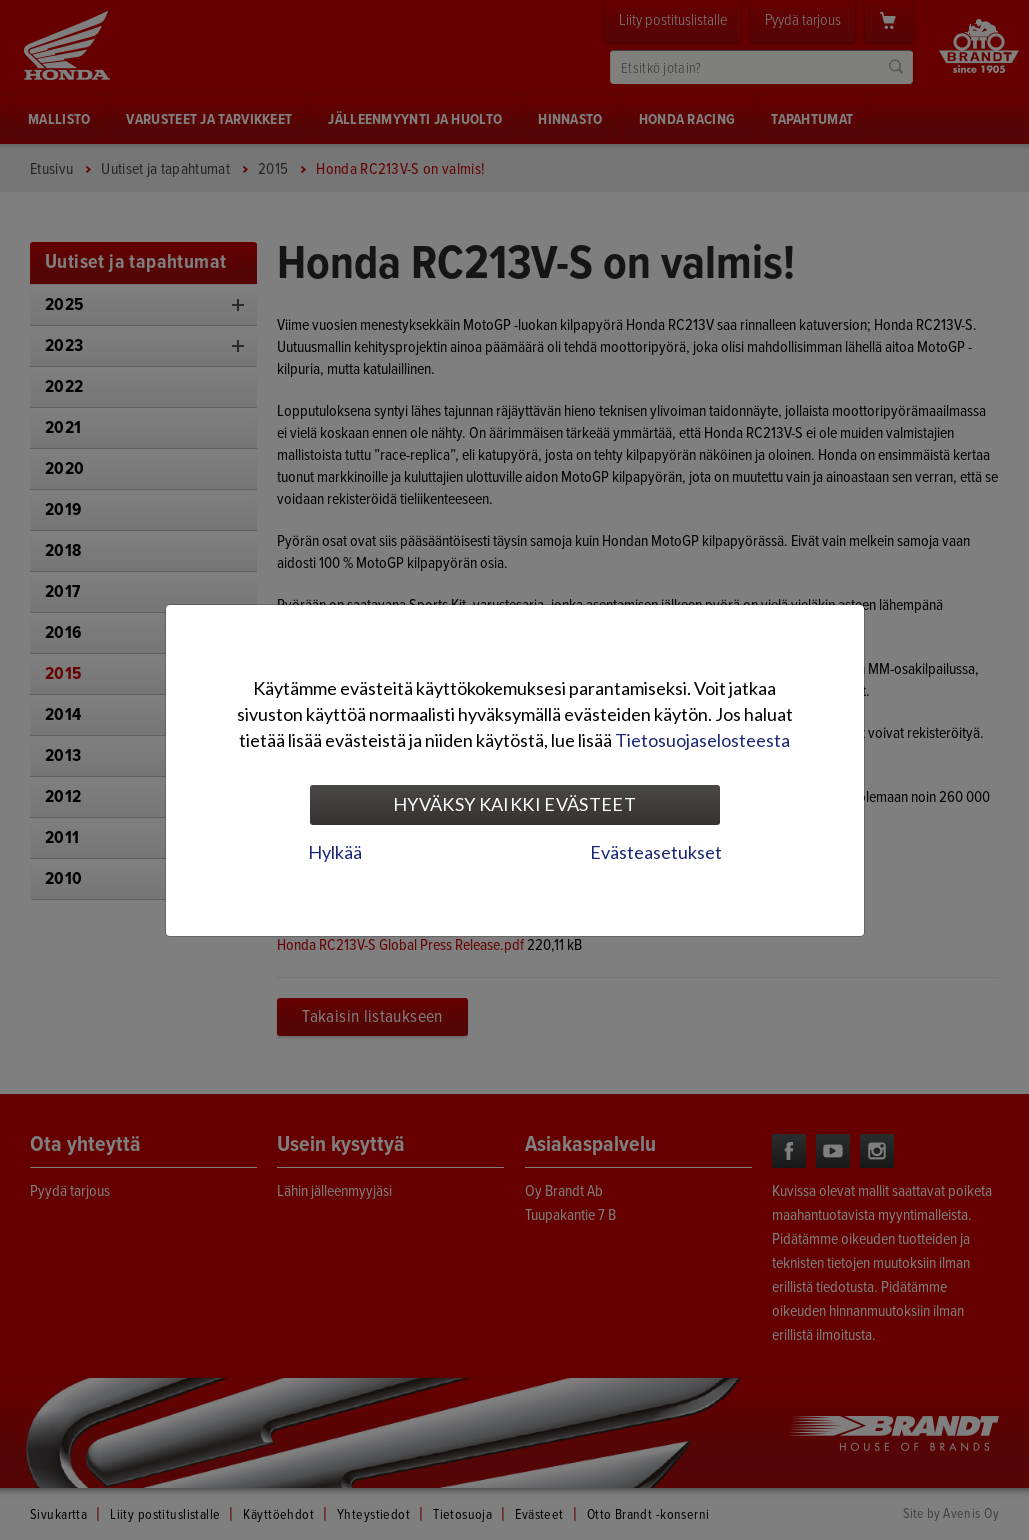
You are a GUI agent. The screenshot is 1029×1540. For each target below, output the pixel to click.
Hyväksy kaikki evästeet (514, 804)
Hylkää (335, 852)
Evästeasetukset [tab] (656, 852)
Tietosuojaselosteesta (702, 740)
